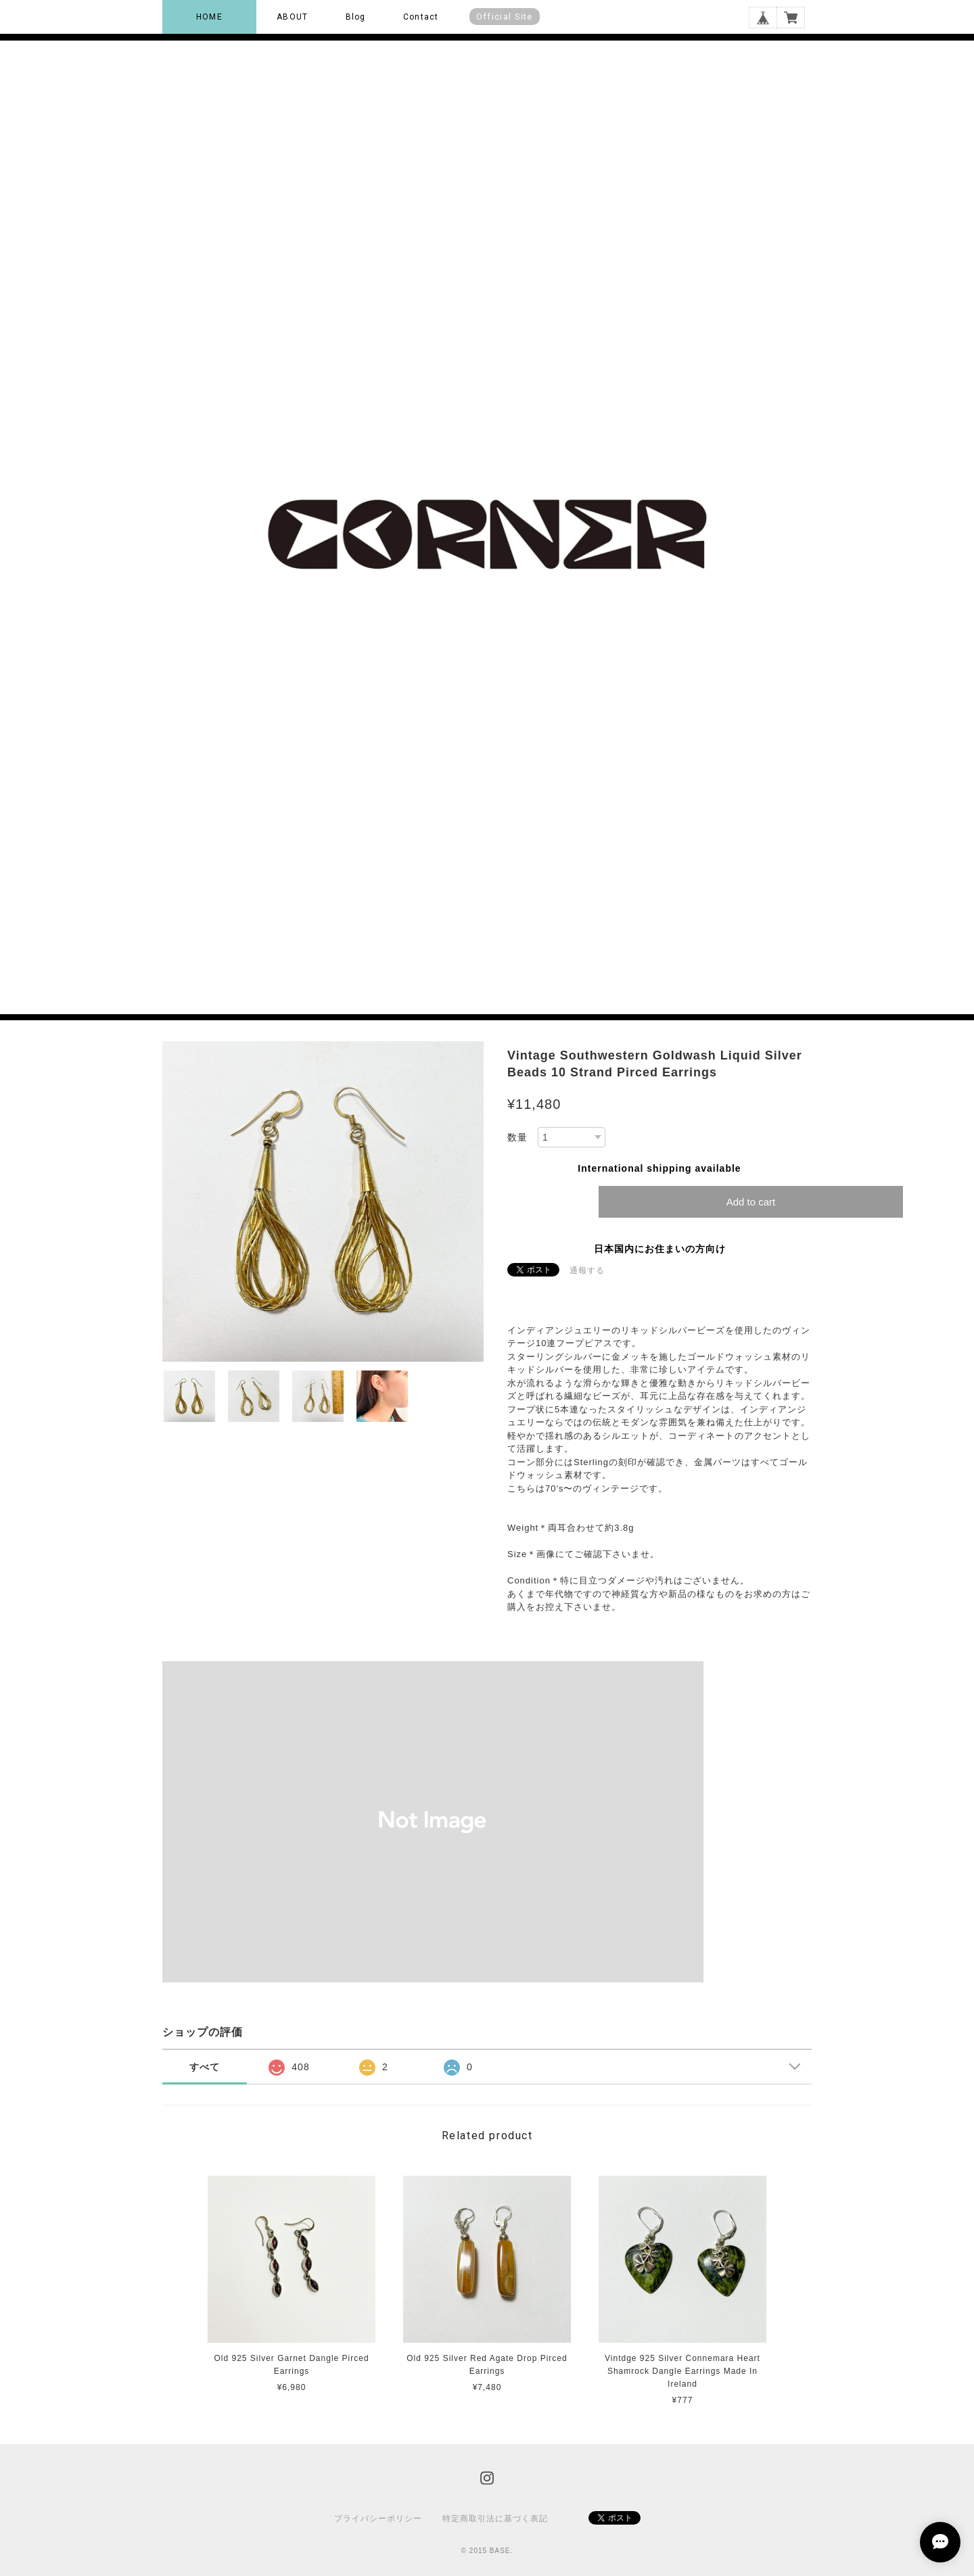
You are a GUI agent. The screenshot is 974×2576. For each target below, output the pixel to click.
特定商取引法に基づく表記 (495, 2518)
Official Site (504, 16)
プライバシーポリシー (378, 2518)
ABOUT (292, 17)
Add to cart (751, 1202)
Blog (356, 17)
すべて (204, 2066)
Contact (420, 17)
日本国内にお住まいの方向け (660, 1248)
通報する (587, 1270)
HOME (209, 17)
